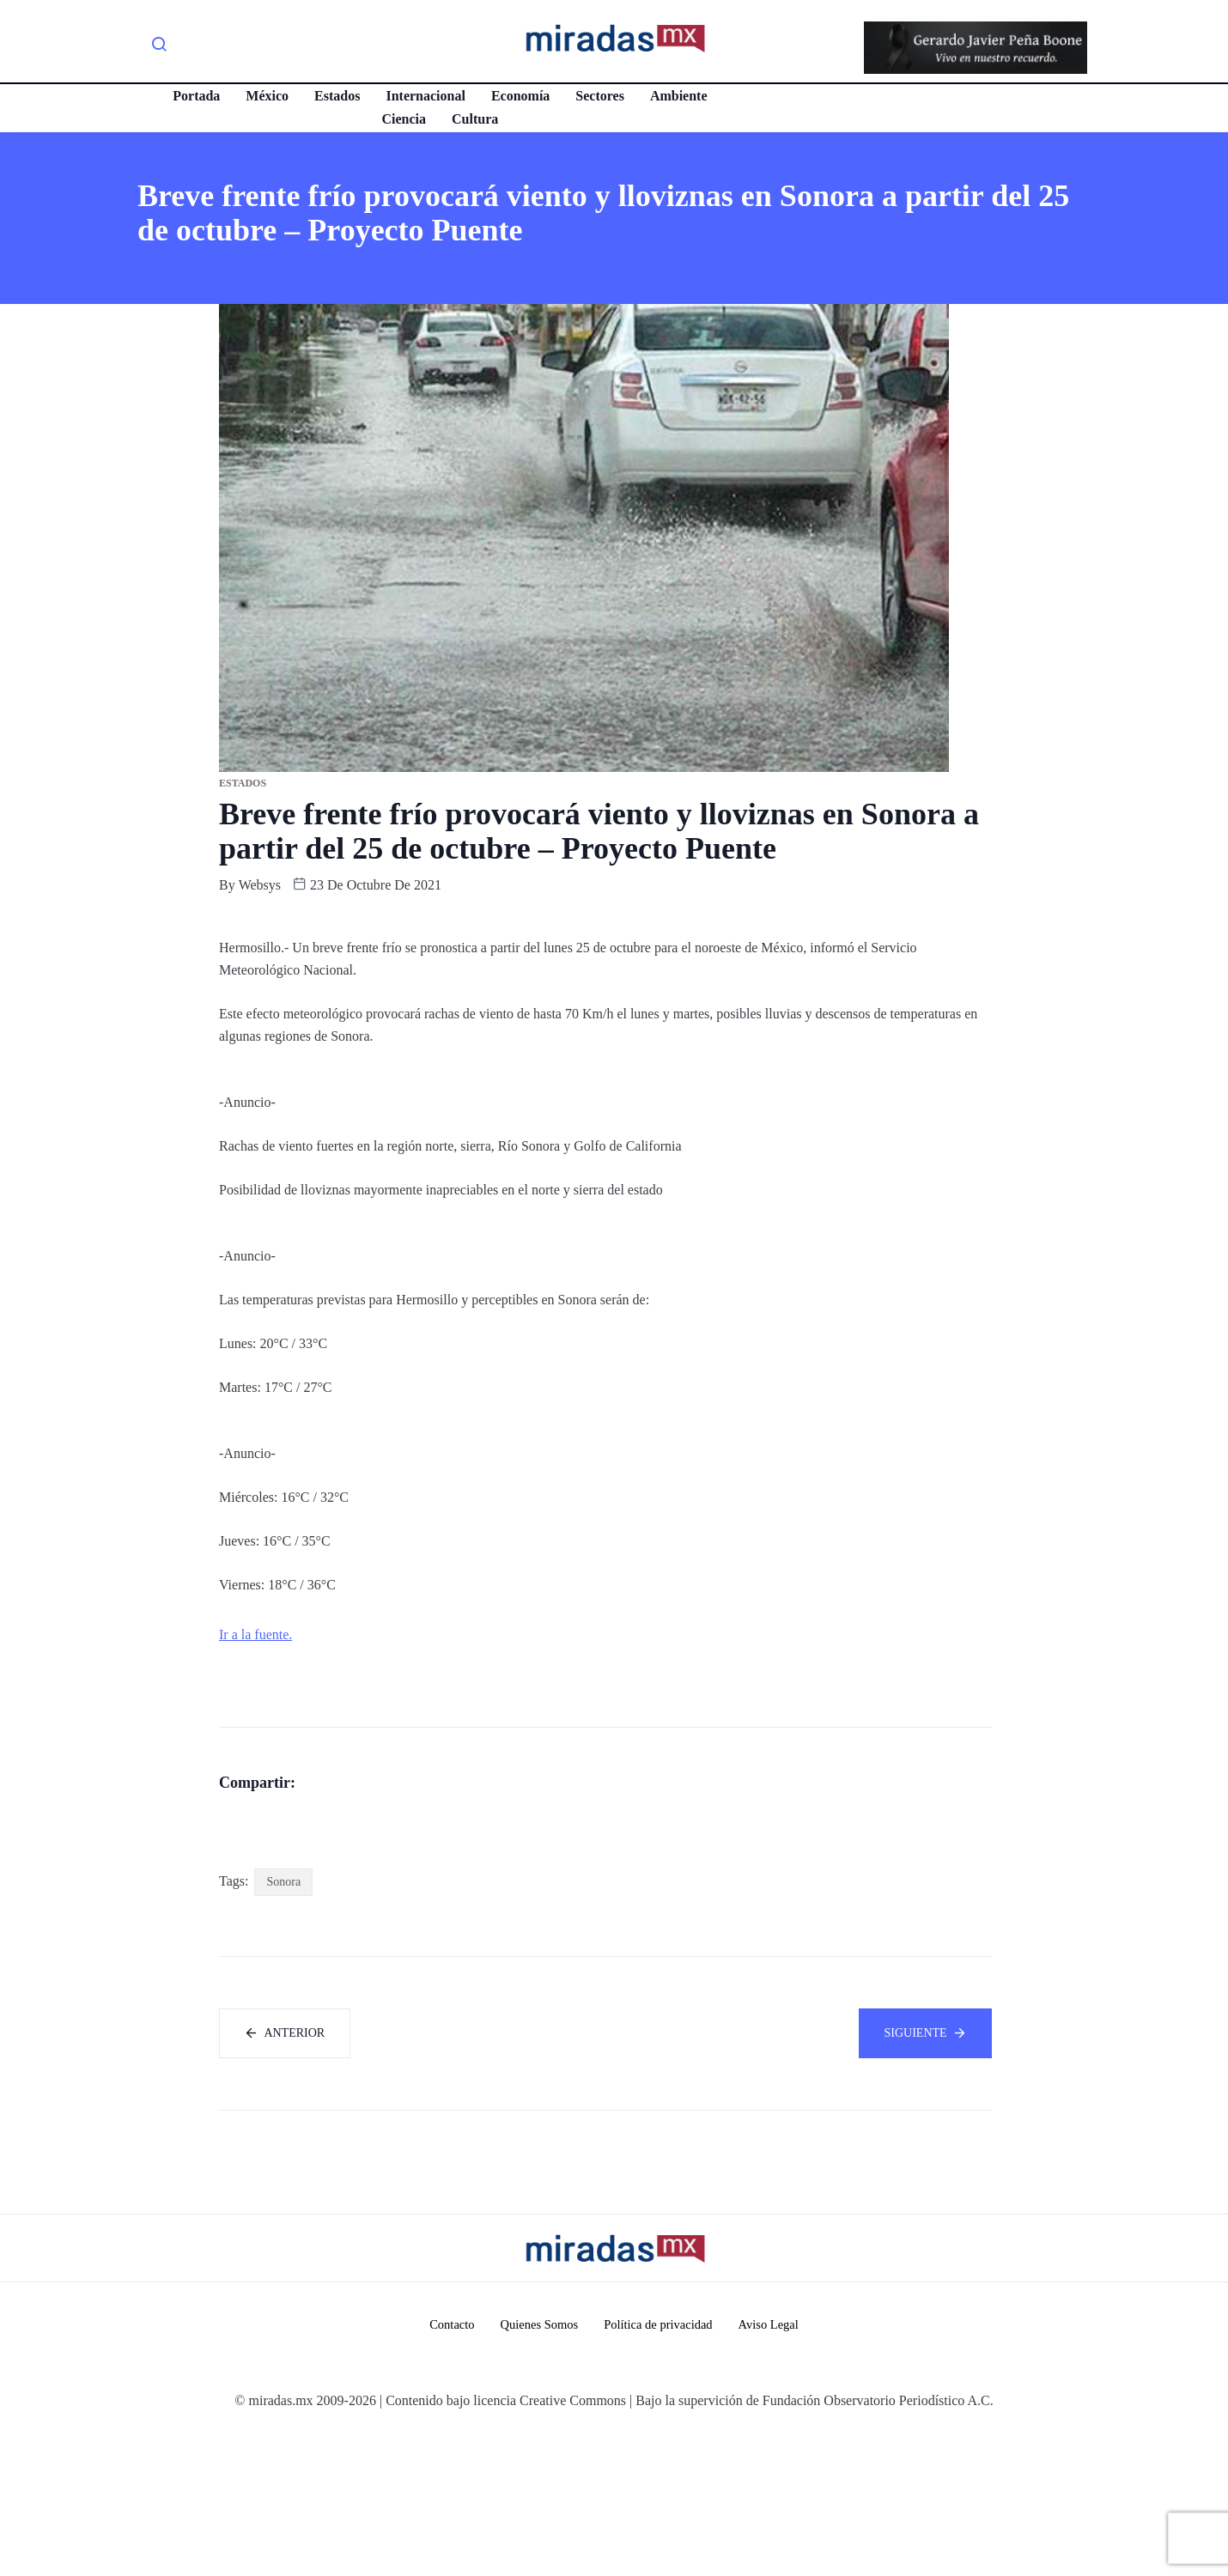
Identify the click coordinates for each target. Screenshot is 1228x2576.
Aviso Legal (772, 2467)
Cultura (473, 119)
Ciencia (402, 119)
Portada (194, 95)
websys (260, 885)
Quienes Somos (536, 2467)
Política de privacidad (659, 2467)
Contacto (447, 2467)
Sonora (283, 2022)
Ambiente (677, 95)
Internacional (423, 95)
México (265, 95)
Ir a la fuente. (255, 1634)
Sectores (598, 95)
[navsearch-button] (159, 47)
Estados (335, 95)
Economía (518, 95)
